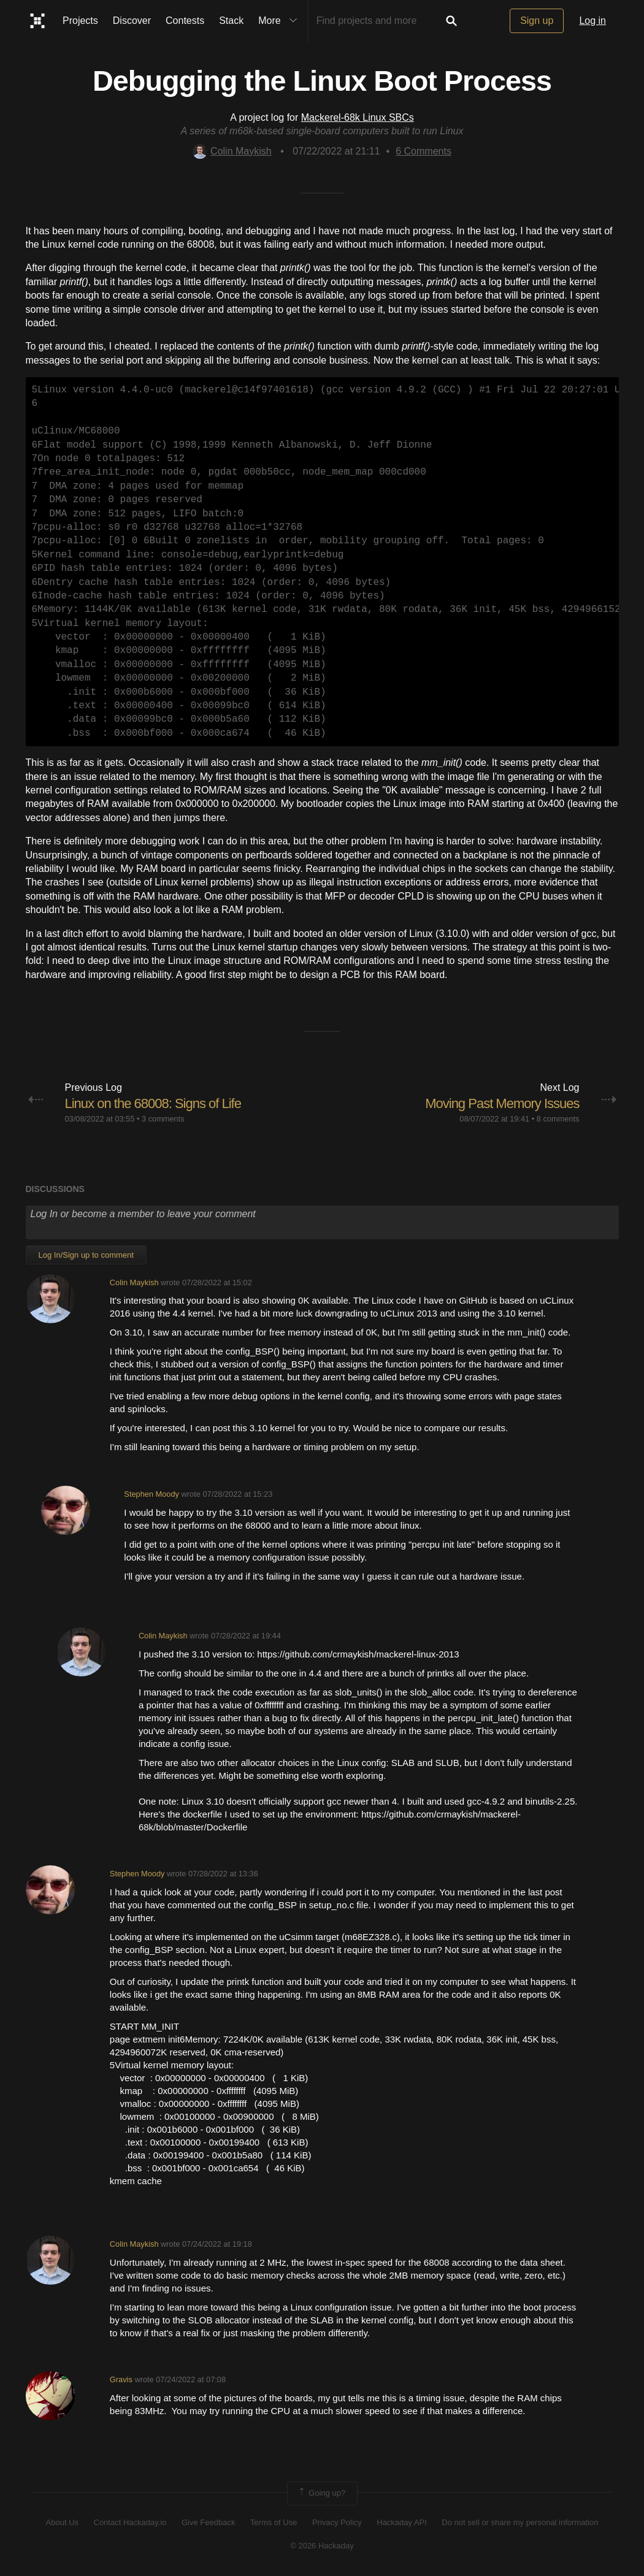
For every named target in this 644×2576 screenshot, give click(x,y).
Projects (80, 20)
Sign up (536, 20)
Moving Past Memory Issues (502, 1103)
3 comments (163, 1118)
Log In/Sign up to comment (86, 1254)
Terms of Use (273, 2522)
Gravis (121, 2379)
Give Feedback (208, 2522)
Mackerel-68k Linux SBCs (357, 117)
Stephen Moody (151, 1494)
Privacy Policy (337, 2522)
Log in (592, 20)
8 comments (558, 1118)
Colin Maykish (232, 151)
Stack (231, 20)
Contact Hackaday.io (130, 2522)
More (280, 20)
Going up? (321, 2493)
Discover (132, 20)
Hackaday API (402, 2522)
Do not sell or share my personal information (520, 2522)
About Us (62, 2522)
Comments (423, 151)
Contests (185, 20)
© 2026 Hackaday (322, 2545)
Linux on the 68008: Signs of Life (153, 1103)
